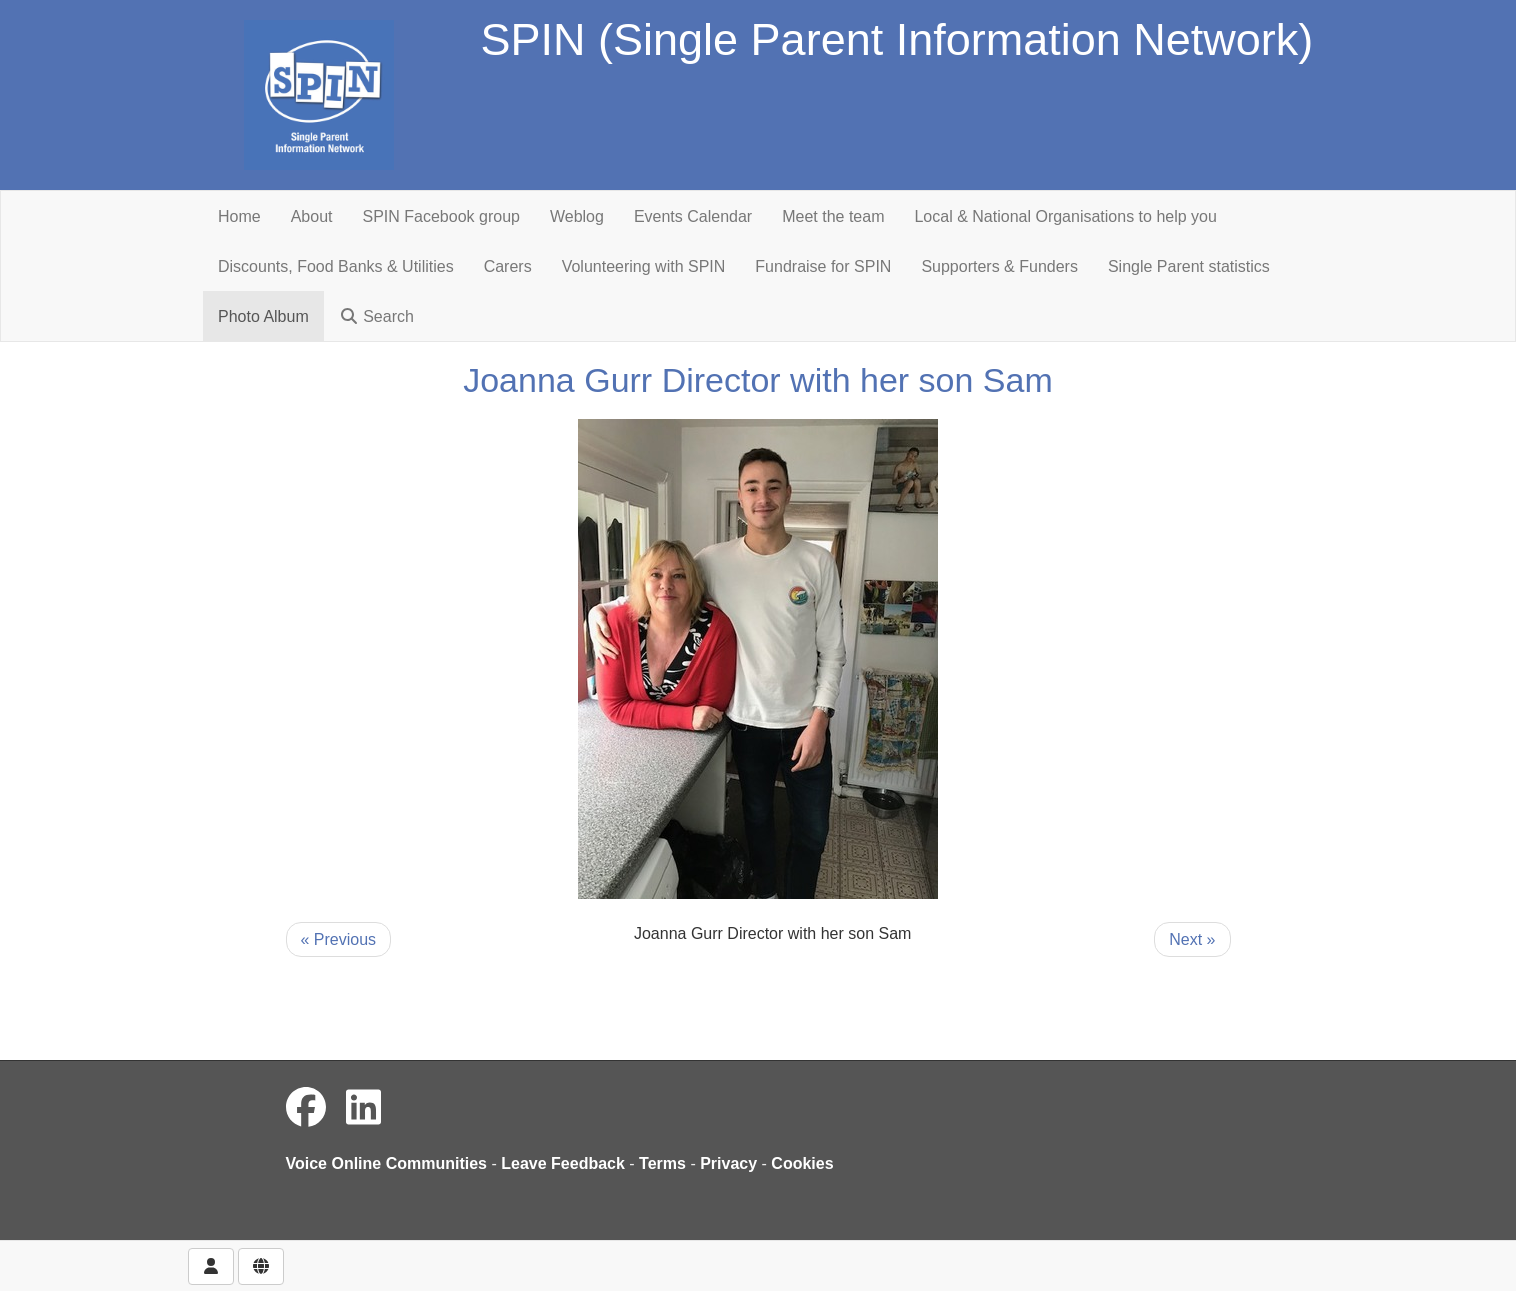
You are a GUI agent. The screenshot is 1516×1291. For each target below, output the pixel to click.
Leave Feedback (563, 1163)
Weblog (577, 216)
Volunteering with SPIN (644, 266)
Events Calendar (693, 216)
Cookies (802, 1163)
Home (239, 216)
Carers (508, 266)
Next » (1192, 939)
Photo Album (263, 316)
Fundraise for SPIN (823, 266)
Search (376, 316)
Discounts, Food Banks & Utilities (336, 266)
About (312, 216)
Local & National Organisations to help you (1065, 216)
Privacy (728, 1163)
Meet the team (833, 216)
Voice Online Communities (387, 1163)
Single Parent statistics (1189, 266)
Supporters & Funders (999, 266)
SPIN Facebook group (441, 216)
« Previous (339, 939)
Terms (662, 1163)
